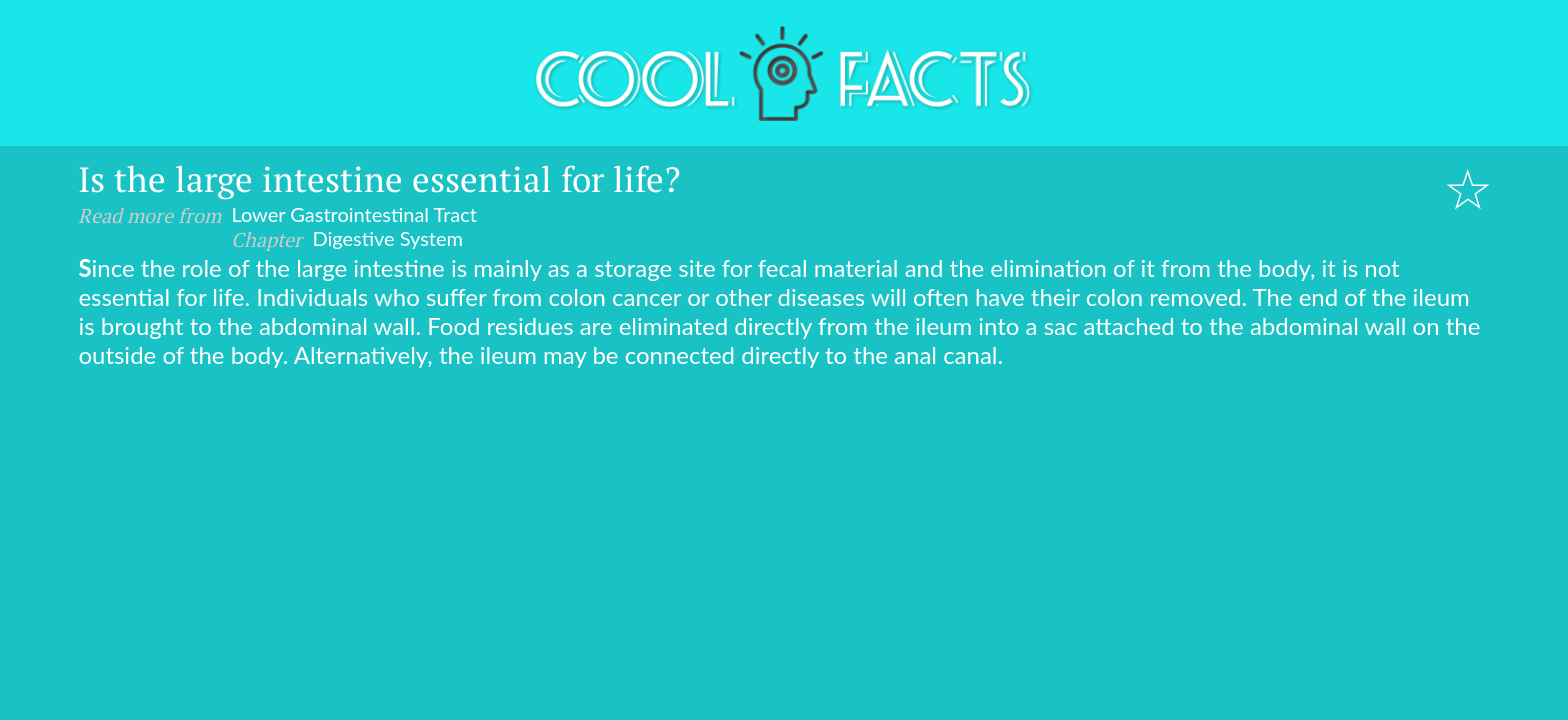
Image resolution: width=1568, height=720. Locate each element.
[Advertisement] (784, 519)
